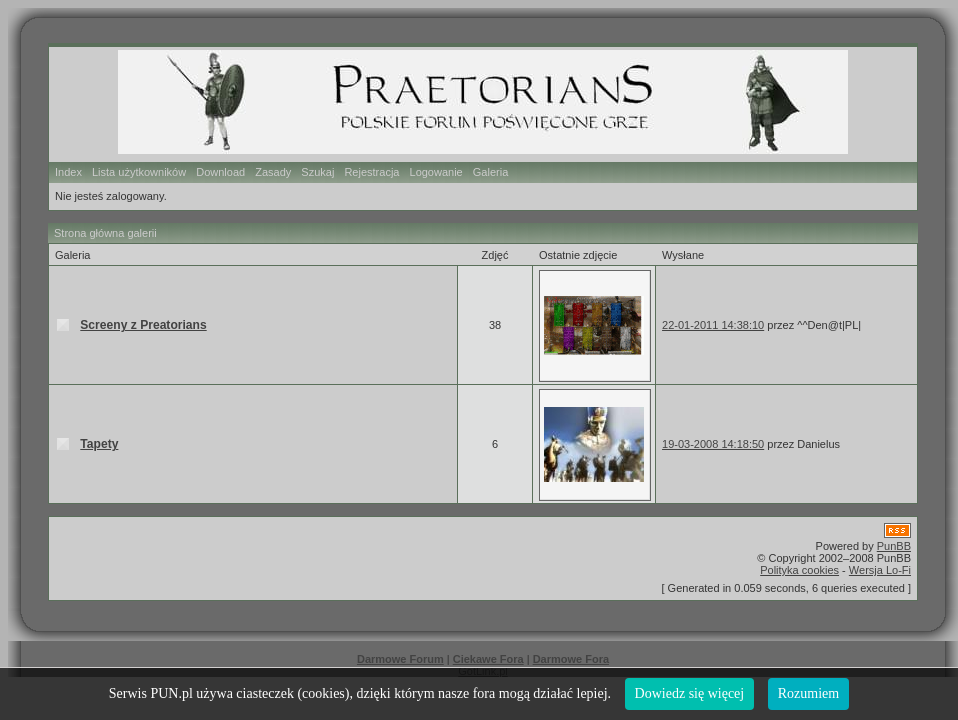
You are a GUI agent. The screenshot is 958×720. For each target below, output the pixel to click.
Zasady (273, 172)
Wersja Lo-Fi (880, 570)
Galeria (490, 172)
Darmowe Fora (571, 659)
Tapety (99, 444)
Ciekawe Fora (488, 659)
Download (220, 172)
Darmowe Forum (400, 659)
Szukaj (317, 172)
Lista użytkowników (139, 172)
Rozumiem (808, 693)
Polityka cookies (799, 570)
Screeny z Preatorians (143, 325)
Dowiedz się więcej (690, 693)
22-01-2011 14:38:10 (713, 325)
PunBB (894, 546)
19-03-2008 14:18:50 (713, 444)
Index (68, 172)
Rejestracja (371, 172)
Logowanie (436, 172)
